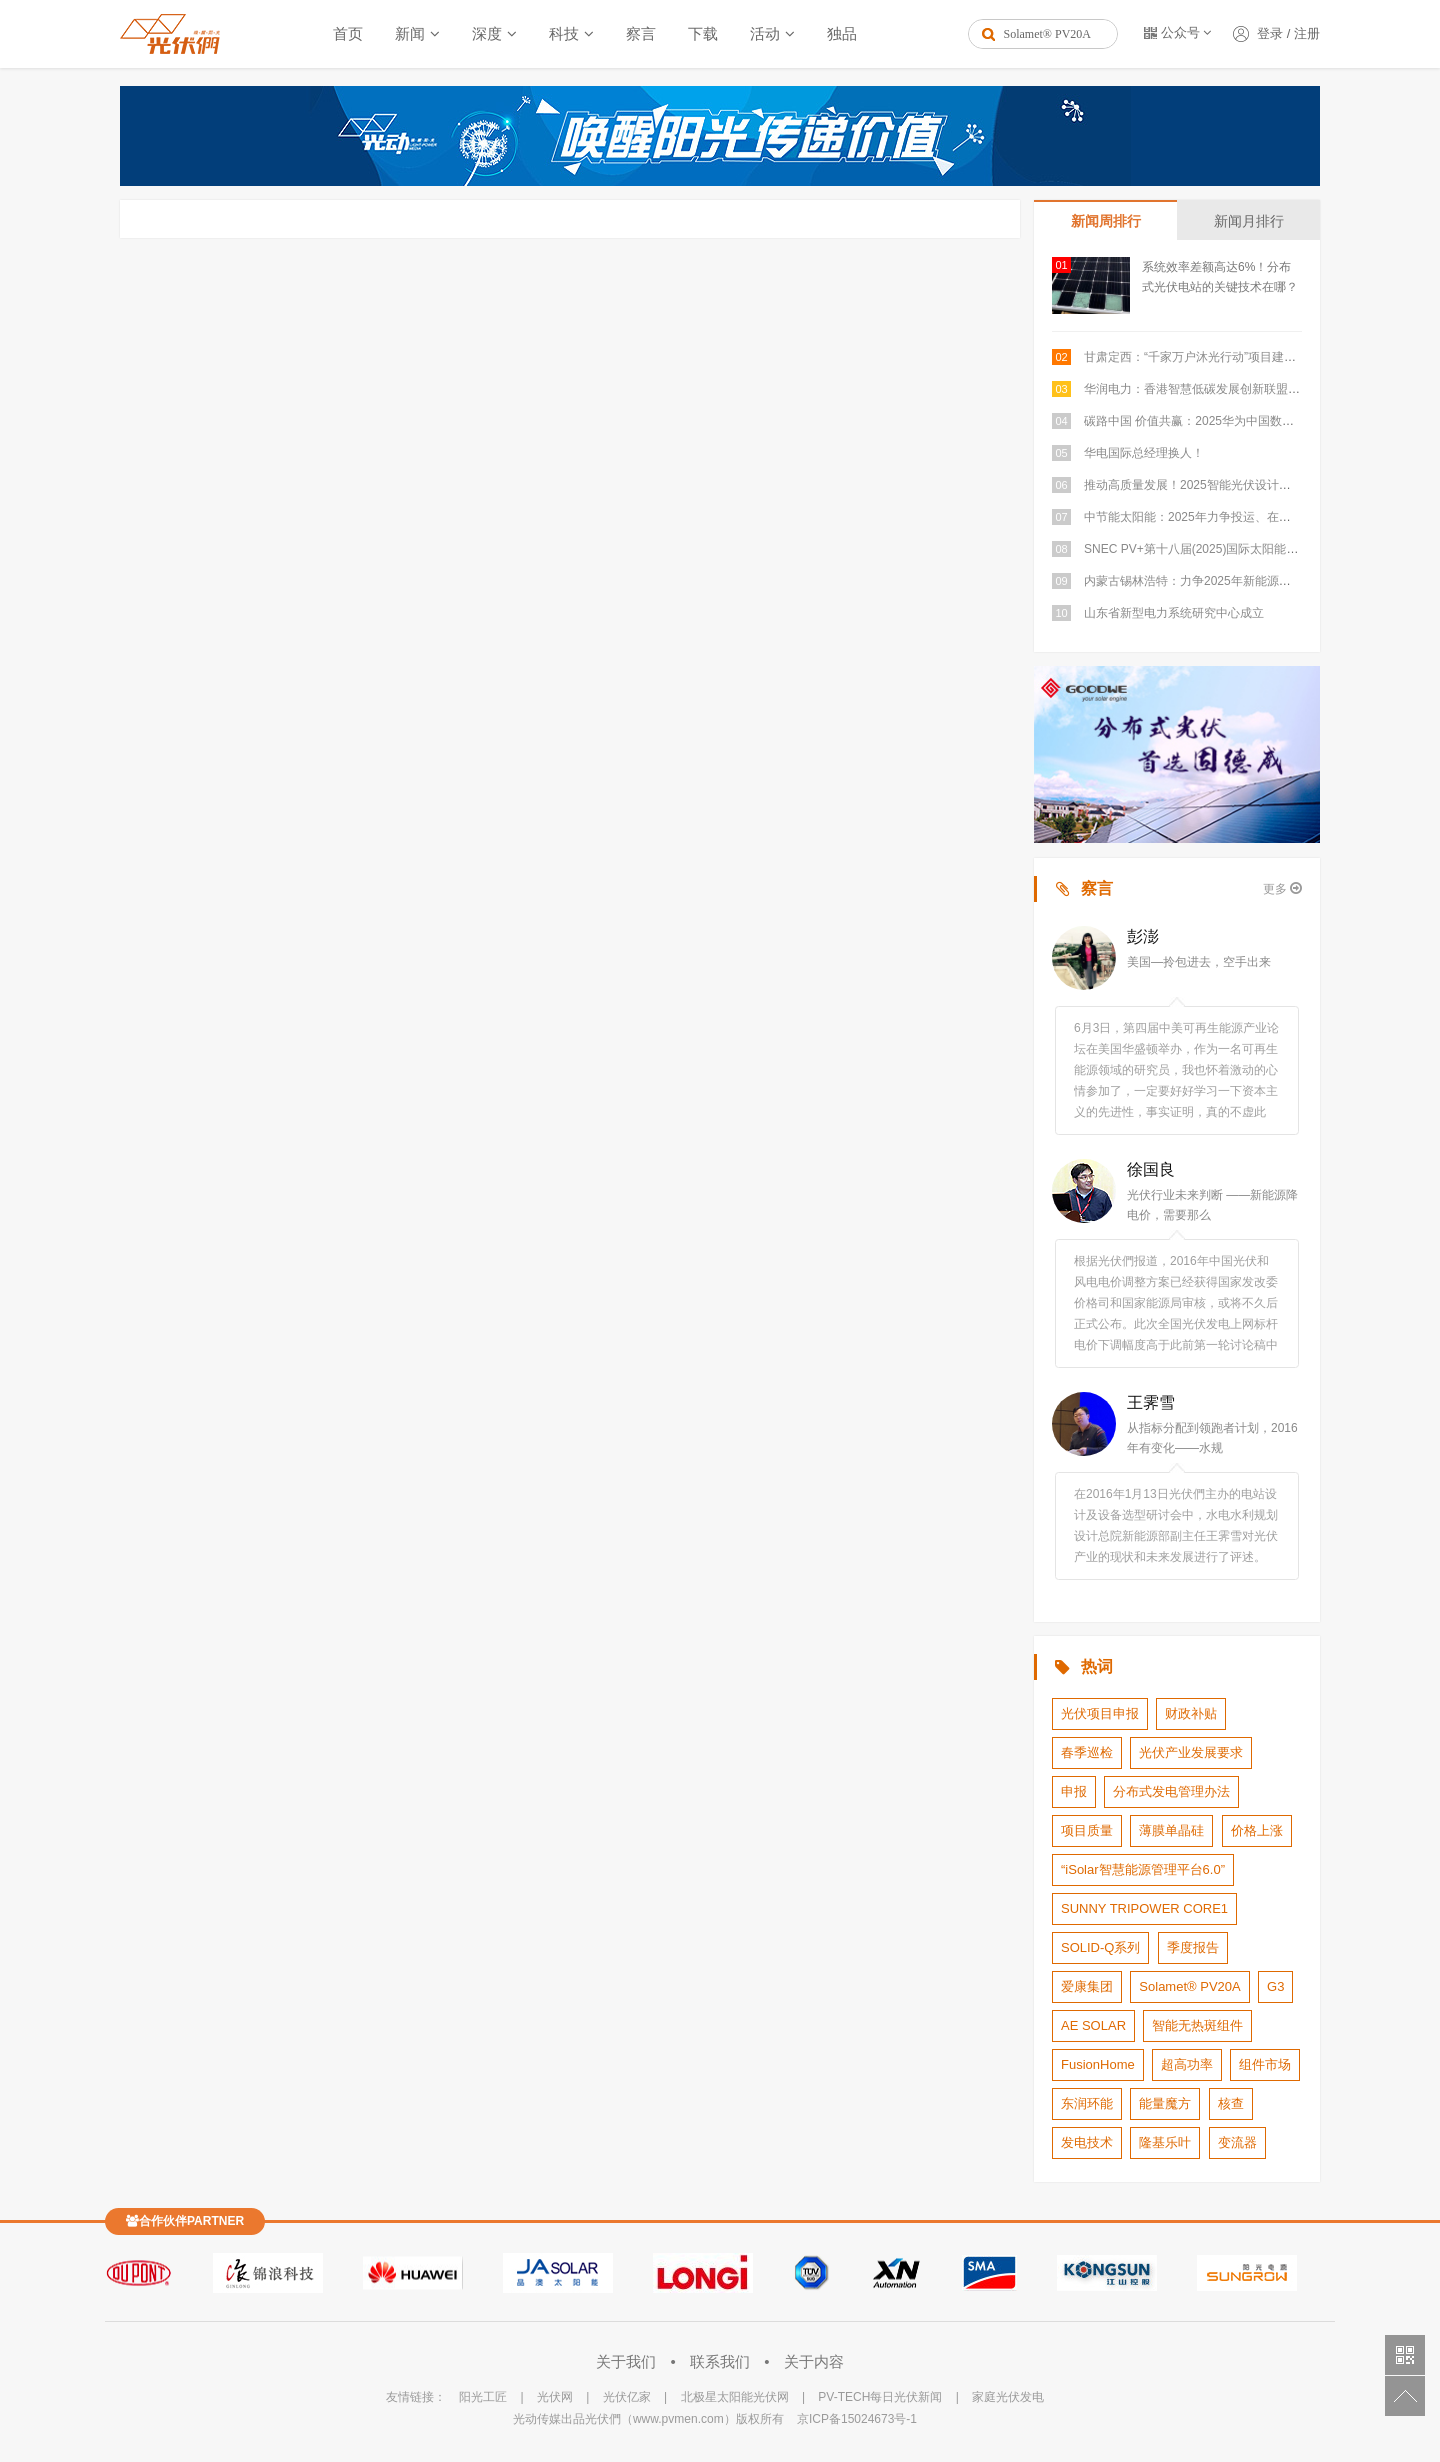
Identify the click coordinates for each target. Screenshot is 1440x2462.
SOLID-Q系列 (1100, 1947)
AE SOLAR (1093, 2025)
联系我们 (722, 2361)
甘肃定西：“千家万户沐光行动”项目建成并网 (1202, 357)
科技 (564, 33)
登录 (1270, 33)
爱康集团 (1087, 1986)
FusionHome (1098, 2064)
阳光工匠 (483, 2397)
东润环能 (1087, 2103)
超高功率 (1187, 2064)
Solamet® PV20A (1189, 1986)
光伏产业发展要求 (1191, 1752)
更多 (1282, 888)
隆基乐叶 (1165, 2142)
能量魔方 (1165, 2103)
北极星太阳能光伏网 (735, 2397)
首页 (348, 33)
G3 (1275, 1986)
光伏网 (555, 2397)
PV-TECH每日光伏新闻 (880, 2397)
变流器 (1237, 2142)
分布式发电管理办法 (1171, 1791)
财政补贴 (1191, 1713)
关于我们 (628, 2361)
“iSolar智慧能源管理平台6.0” (1143, 1869)
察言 (641, 33)
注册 (1307, 33)
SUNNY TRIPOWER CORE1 (1144, 1908)
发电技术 (1087, 2142)
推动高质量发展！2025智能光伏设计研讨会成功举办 (1223, 485)
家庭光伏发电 (1008, 2397)
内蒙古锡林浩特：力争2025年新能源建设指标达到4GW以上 (1243, 581)
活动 (765, 33)
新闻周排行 (1106, 221)
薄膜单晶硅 (1171, 1830)
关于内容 (814, 2361)
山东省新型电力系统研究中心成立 (1174, 613)
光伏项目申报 (1100, 1713)
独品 (842, 33)
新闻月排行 (1249, 221)
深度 (487, 33)
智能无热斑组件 (1197, 2025)
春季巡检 (1087, 1752)
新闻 (410, 33)
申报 (1074, 1791)
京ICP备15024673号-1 (857, 2419)
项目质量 (1087, 1830)
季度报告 (1193, 1947)
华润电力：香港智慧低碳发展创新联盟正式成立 (1210, 389)
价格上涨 (1257, 1830)
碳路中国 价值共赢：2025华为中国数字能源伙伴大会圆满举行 (1249, 421)
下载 (703, 33)
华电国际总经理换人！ (1144, 453)
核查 (1231, 2103)
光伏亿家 (627, 2397)
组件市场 (1265, 2064)
